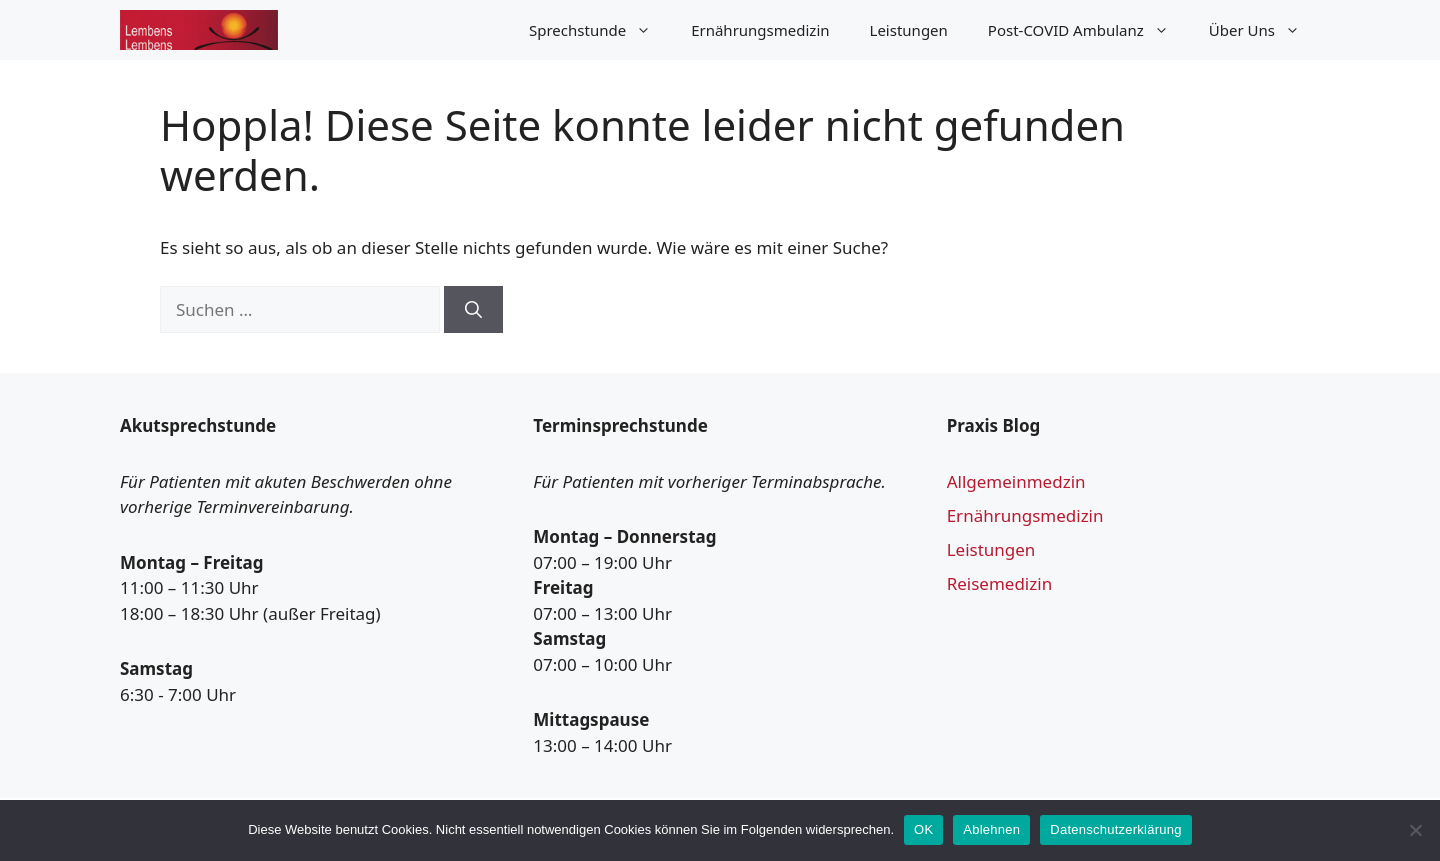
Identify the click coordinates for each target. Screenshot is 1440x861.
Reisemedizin (1000, 583)
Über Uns (1264, 30)
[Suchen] (473, 310)
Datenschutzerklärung (1115, 829)
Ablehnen (991, 829)
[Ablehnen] (1415, 830)
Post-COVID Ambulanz (1088, 30)
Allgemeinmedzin (1016, 481)
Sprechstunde (600, 30)
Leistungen (909, 30)
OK (923, 829)
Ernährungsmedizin (760, 30)
